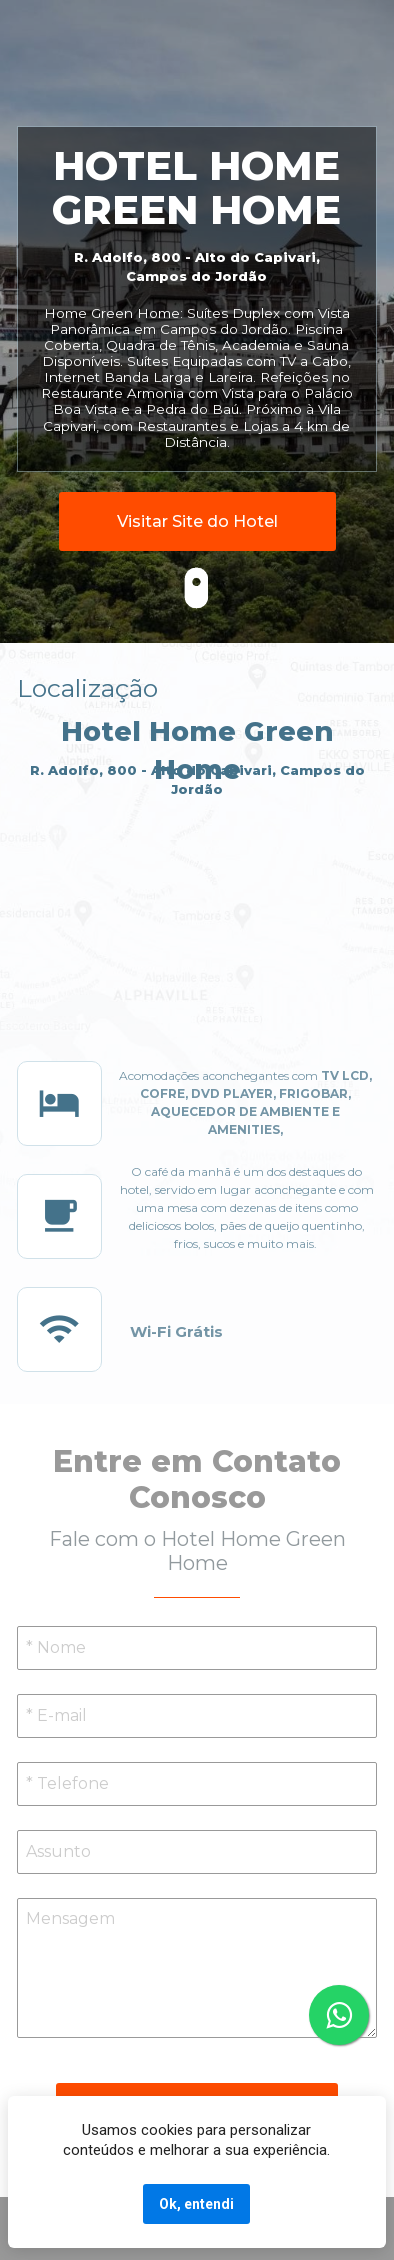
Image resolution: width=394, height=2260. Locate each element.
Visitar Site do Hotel (197, 521)
